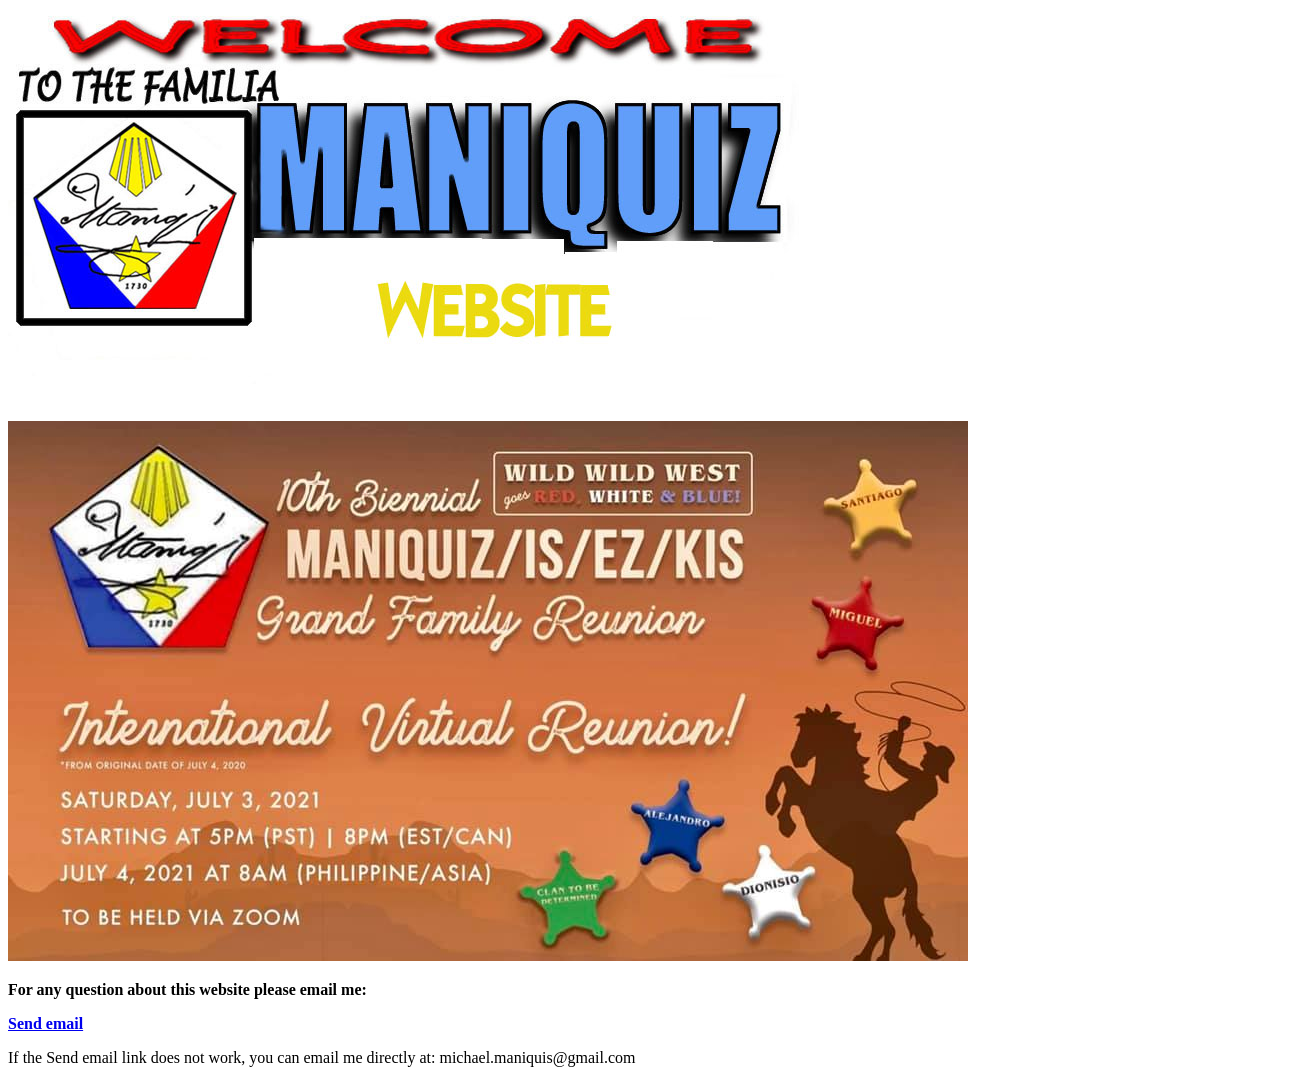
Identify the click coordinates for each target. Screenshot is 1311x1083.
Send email (45, 1023)
